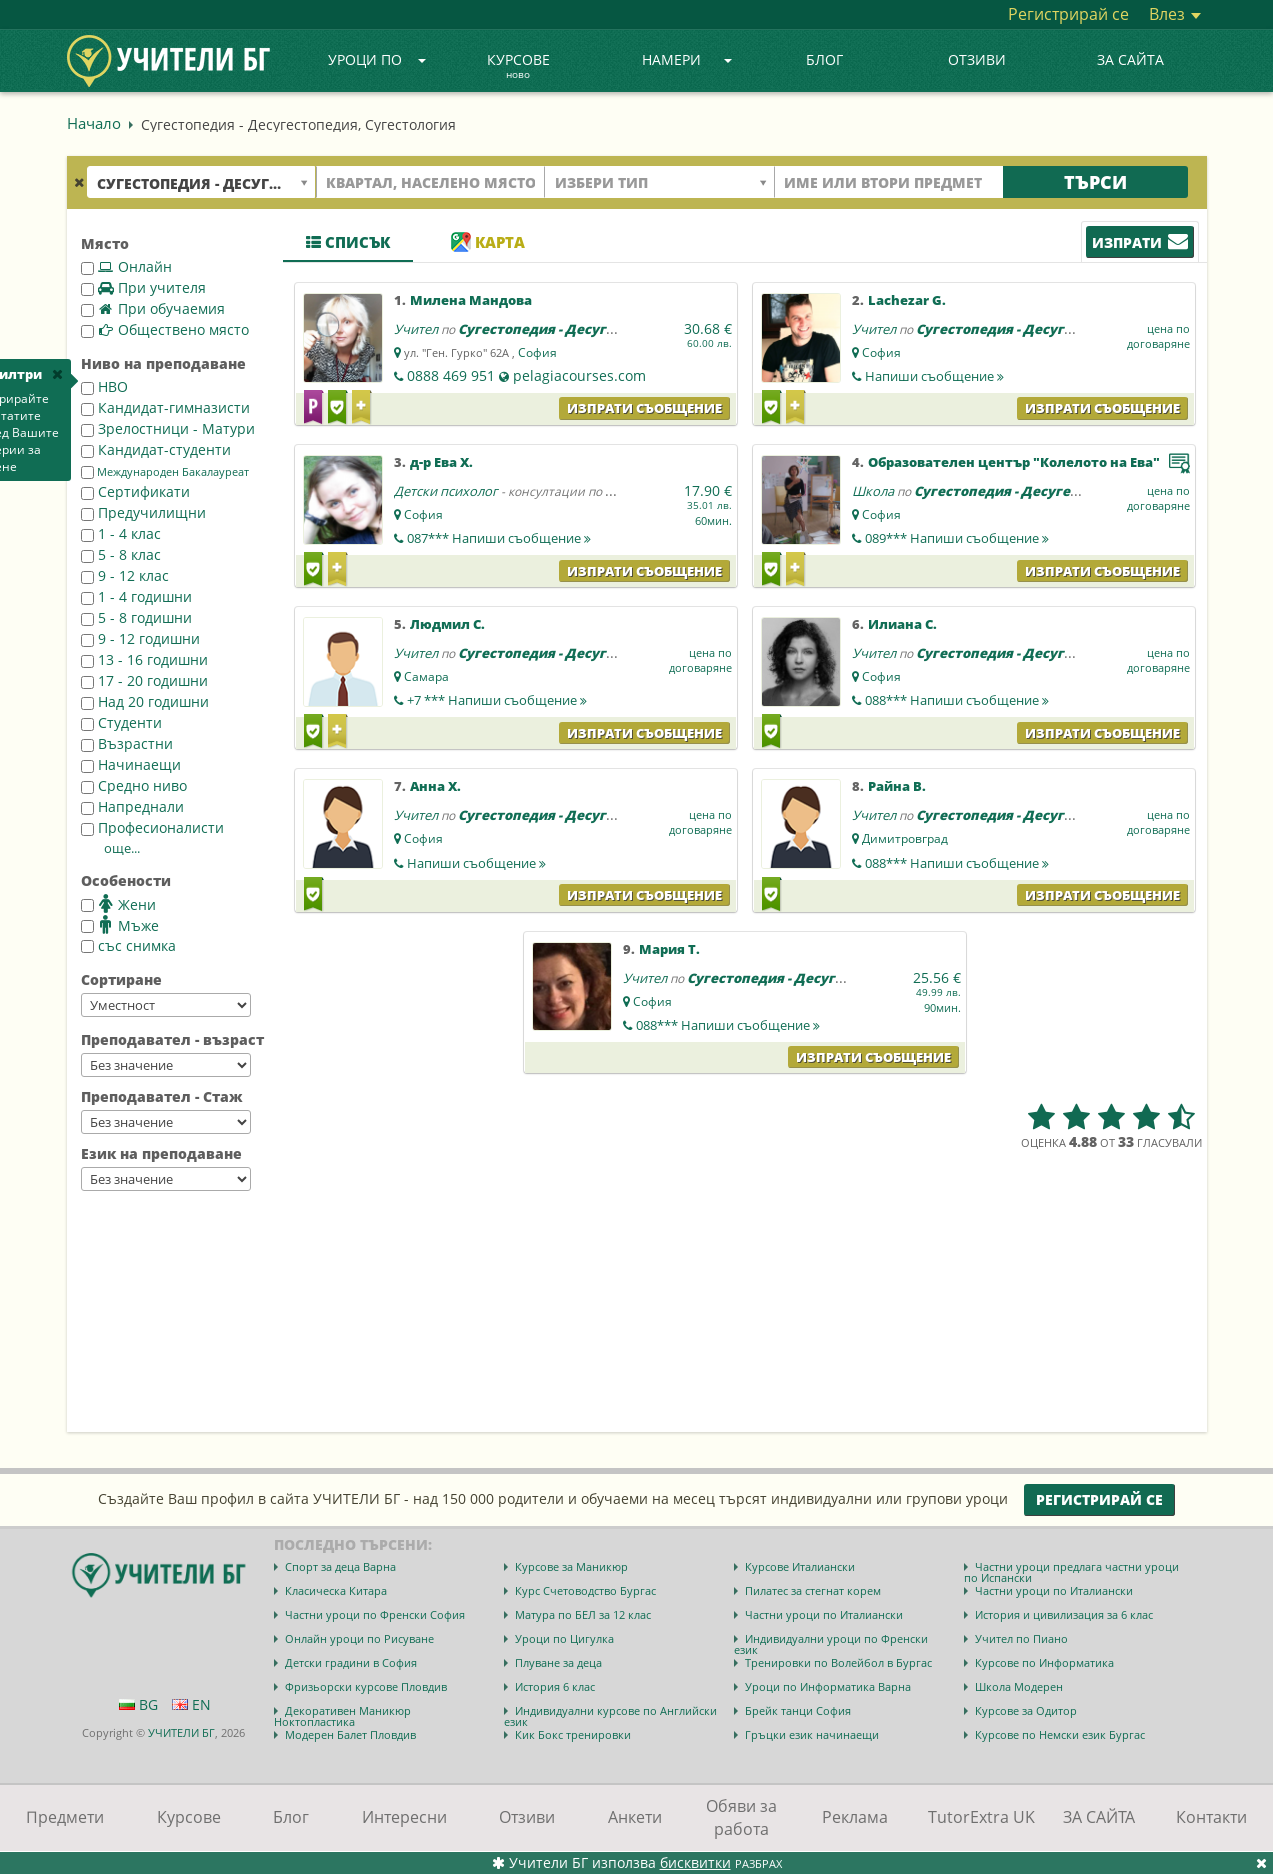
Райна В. (897, 786)
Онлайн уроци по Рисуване (359, 1638)
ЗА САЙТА (1130, 59)
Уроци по (377, 59)
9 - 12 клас (125, 575)
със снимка (128, 945)
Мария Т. (669, 949)
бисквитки (695, 1862)
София (537, 352)
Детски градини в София (351, 1662)
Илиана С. (902, 624)
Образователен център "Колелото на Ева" (1014, 462)
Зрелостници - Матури (168, 428)
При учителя (143, 287)
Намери (687, 59)
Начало (94, 123)
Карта (488, 242)
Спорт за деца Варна (340, 1566)
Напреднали (132, 806)
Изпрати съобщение (644, 408)
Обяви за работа (741, 1817)
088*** (957, 700)
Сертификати (135, 491)
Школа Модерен (1019, 1686)
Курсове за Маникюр (571, 1566)
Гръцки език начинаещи (812, 1734)
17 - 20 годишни (144, 680)
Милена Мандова (471, 300)
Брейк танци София (798, 1710)
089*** (957, 538)
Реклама (855, 1817)
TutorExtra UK (981, 1817)
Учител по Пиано (1021, 1638)
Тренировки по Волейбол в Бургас (838, 1662)
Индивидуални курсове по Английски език (610, 1716)
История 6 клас (555, 1686)
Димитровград (905, 838)
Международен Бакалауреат (165, 472)
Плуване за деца (558, 1662)
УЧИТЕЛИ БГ (181, 1732)
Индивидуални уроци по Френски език (831, 1644)
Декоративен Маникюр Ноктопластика (342, 1716)
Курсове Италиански (800, 1566)
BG (138, 1704)
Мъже (120, 925)
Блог (824, 59)
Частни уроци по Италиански (1054, 1590)
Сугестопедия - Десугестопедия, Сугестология (620, 329)
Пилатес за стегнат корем (813, 1590)
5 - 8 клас (121, 554)
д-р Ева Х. (441, 462)
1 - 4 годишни (136, 596)
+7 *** (497, 700)
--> (166, 1005)
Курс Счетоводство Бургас (585, 1590)
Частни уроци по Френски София (375, 1614)
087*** (499, 538)
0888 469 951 (451, 375)
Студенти (121, 722)
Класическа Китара (336, 1590)
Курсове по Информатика (1044, 1662)
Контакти (1211, 1817)
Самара (426, 676)
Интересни (404, 1817)
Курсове (518, 67)
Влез (1175, 14)
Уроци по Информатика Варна (828, 1686)
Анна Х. (435, 786)
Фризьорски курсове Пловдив (366, 1686)
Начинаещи (131, 764)
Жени (118, 904)
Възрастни (127, 743)
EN (191, 1704)
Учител (416, 329)
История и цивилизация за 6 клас (1064, 1614)
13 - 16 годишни (144, 659)
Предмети (65, 1817)
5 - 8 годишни (136, 617)
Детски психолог (446, 491)
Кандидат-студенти (156, 449)
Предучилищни (143, 512)
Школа (873, 491)
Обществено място (165, 329)
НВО (104, 386)
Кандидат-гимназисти (165, 407)
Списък (348, 242)
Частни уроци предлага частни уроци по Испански (1071, 1572)
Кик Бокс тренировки (573, 1734)
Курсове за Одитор (1026, 1710)
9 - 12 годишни (140, 638)
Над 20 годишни (145, 701)
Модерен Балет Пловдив (350, 1734)
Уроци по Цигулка (564, 1638)
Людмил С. (447, 624)
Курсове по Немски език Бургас (1060, 1734)
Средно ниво (134, 785)
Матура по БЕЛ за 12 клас (583, 1614)
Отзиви (977, 59)
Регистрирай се (1068, 14)
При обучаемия (153, 308)
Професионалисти (152, 827)
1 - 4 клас (121, 533)
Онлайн (126, 266)
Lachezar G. (907, 300)
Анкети (635, 1817)
